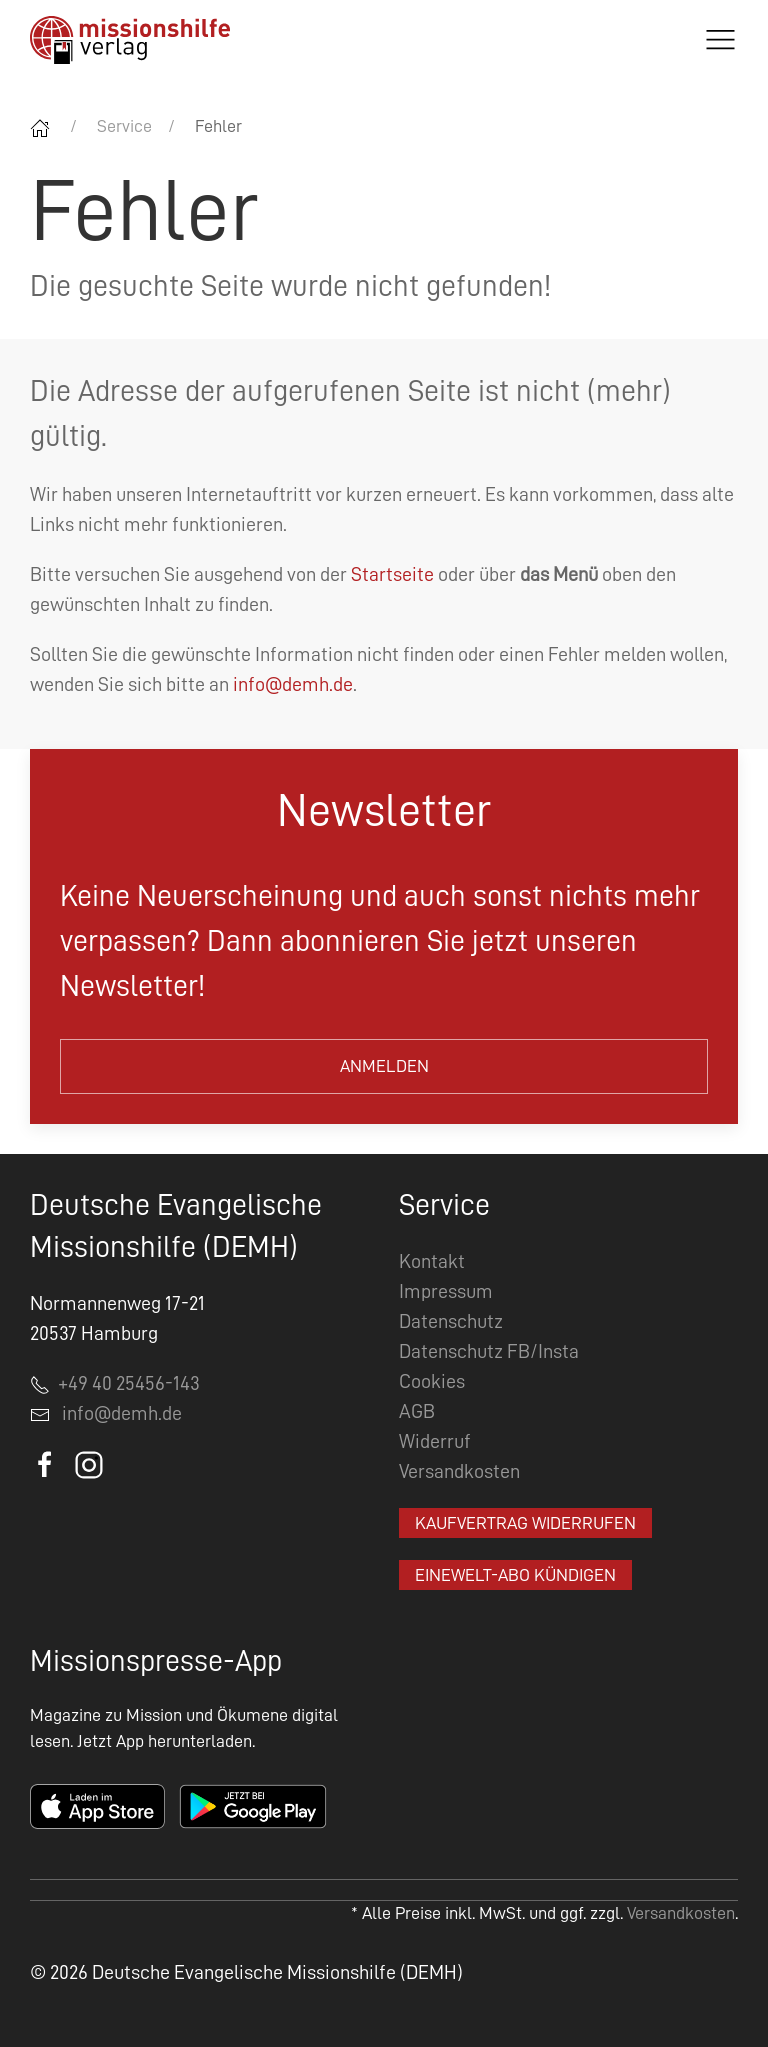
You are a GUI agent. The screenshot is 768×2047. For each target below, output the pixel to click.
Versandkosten (459, 1471)
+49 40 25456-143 (115, 1383)
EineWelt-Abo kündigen (515, 1575)
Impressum (446, 1291)
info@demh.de (293, 684)
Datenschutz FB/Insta (489, 1351)
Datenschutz (451, 1321)
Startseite (392, 574)
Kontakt (432, 1261)
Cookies (432, 1381)
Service (124, 126)
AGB (417, 1411)
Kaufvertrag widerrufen (525, 1523)
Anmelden (384, 1066)
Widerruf (435, 1441)
